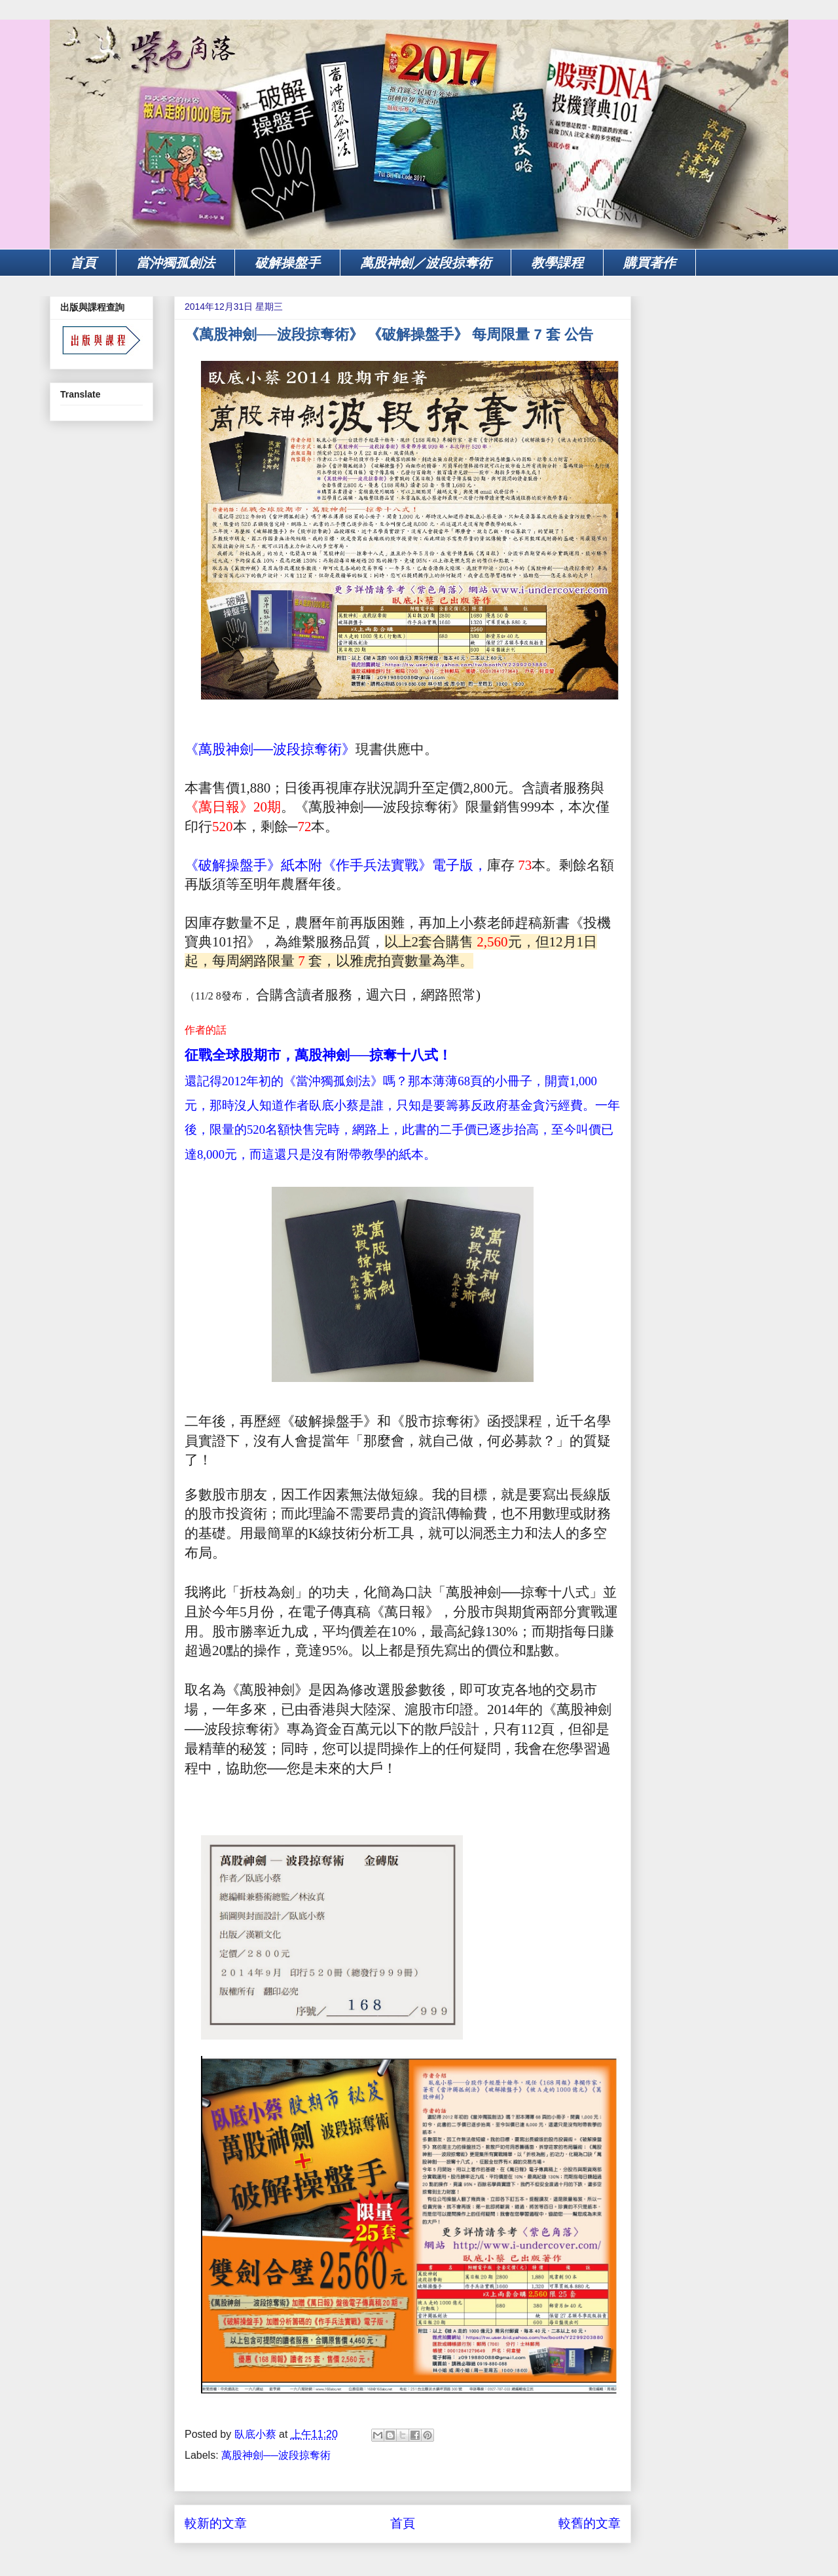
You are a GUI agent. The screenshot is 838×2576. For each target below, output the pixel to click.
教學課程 (557, 262)
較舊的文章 (589, 2523)
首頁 (83, 262)
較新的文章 (216, 2523)
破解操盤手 (287, 262)
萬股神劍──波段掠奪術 (276, 2455)
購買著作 (649, 262)
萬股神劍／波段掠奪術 (425, 262)
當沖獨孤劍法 (175, 262)
